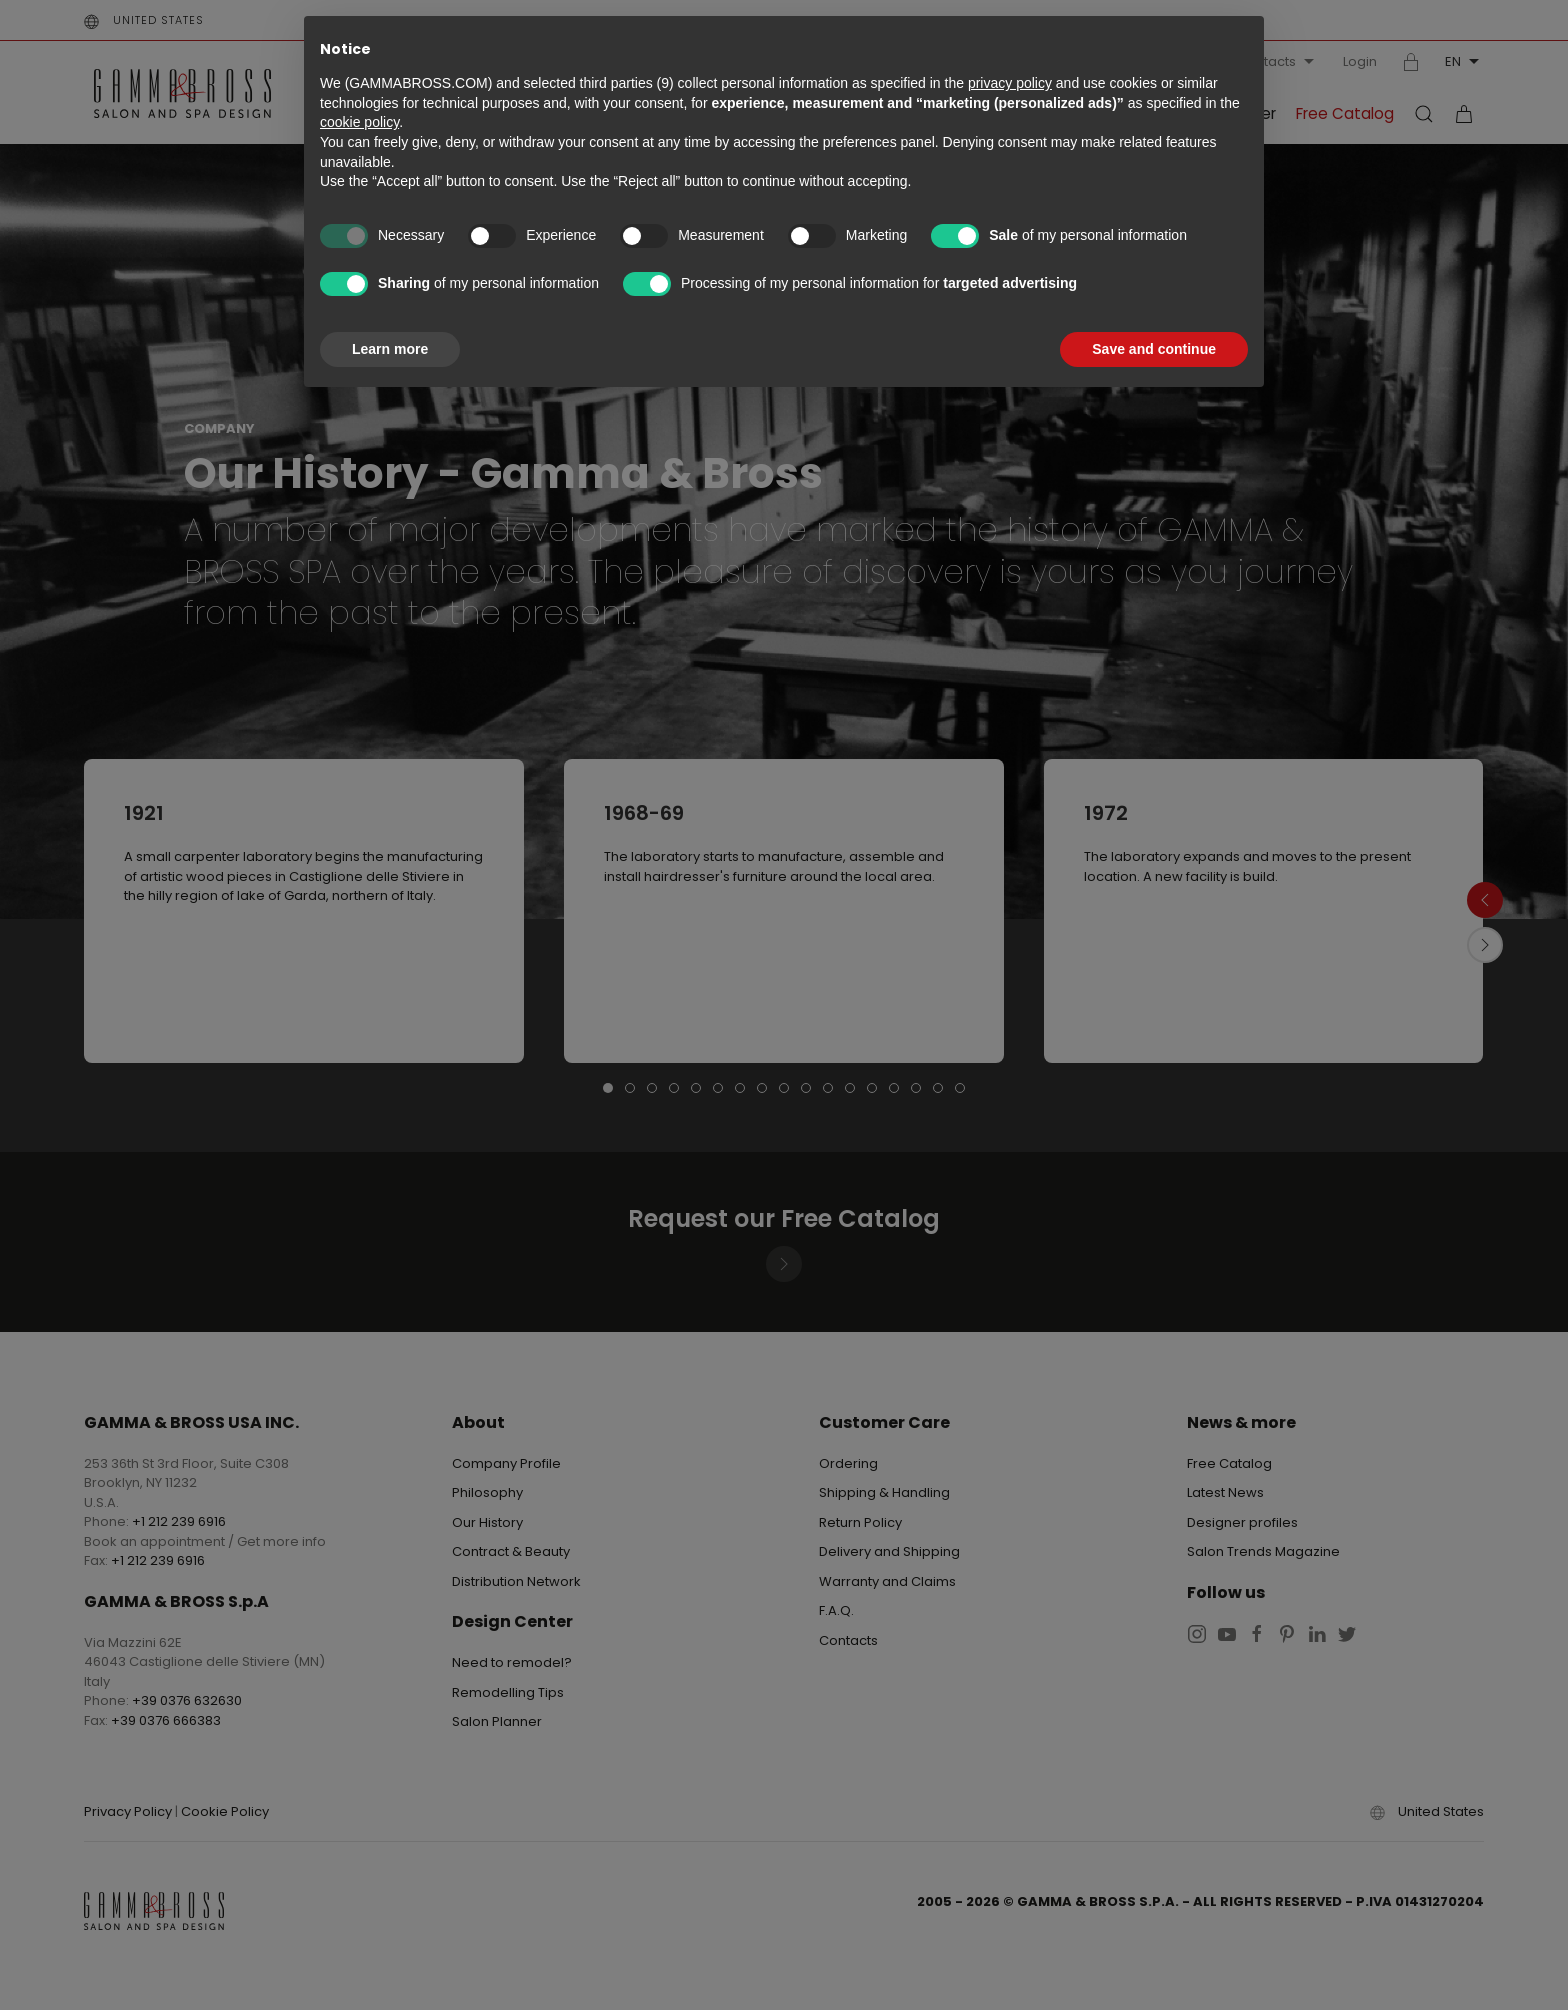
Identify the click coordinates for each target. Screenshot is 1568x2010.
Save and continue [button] (1154, 349)
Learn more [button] (390, 349)
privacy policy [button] (1010, 83)
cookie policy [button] (359, 122)
